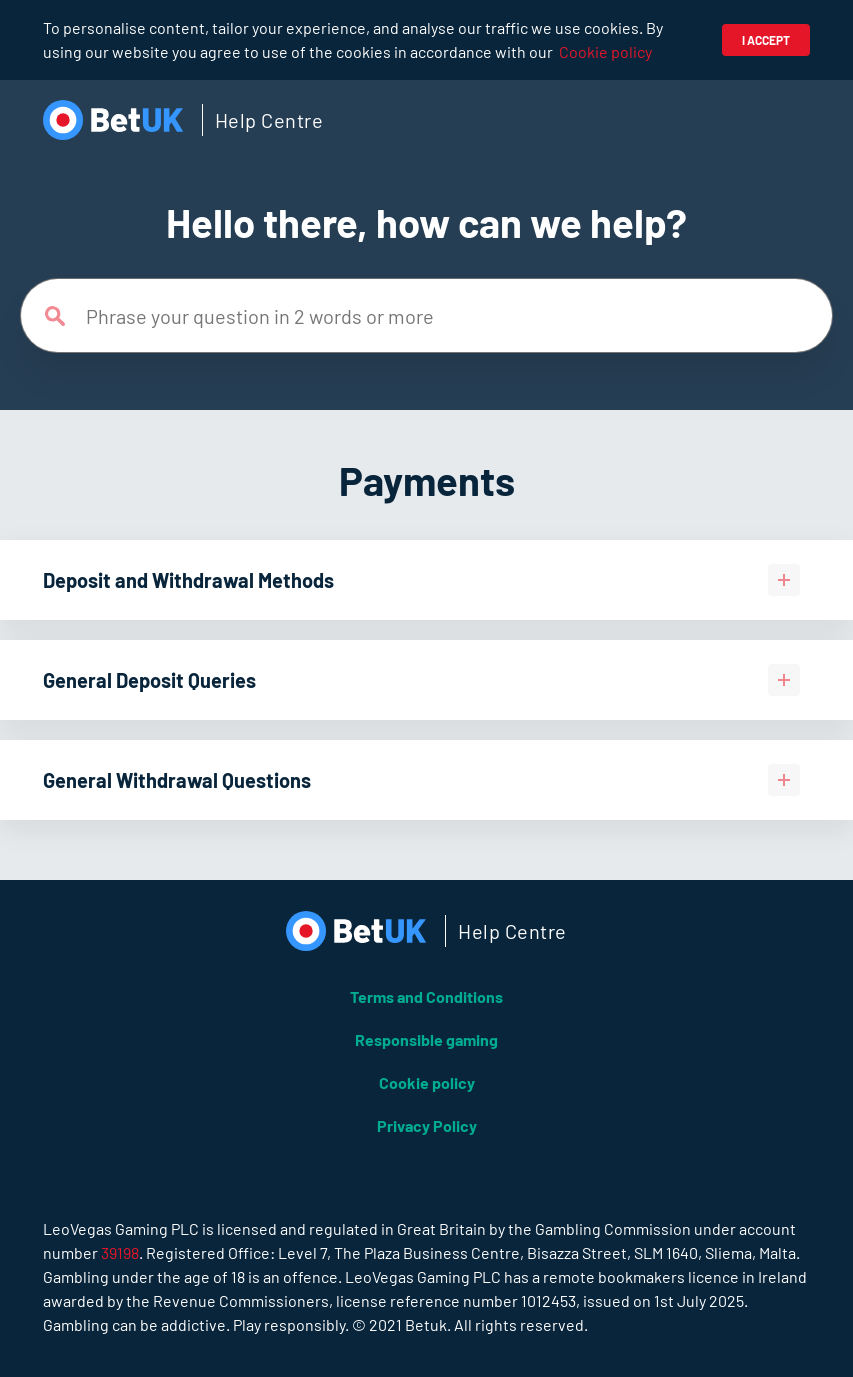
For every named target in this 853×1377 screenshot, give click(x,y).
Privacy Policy (427, 1125)
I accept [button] (766, 40)
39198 (120, 1252)
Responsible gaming (426, 1039)
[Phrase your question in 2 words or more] (426, 315)
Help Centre (269, 120)
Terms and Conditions (426, 996)
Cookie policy (605, 51)
